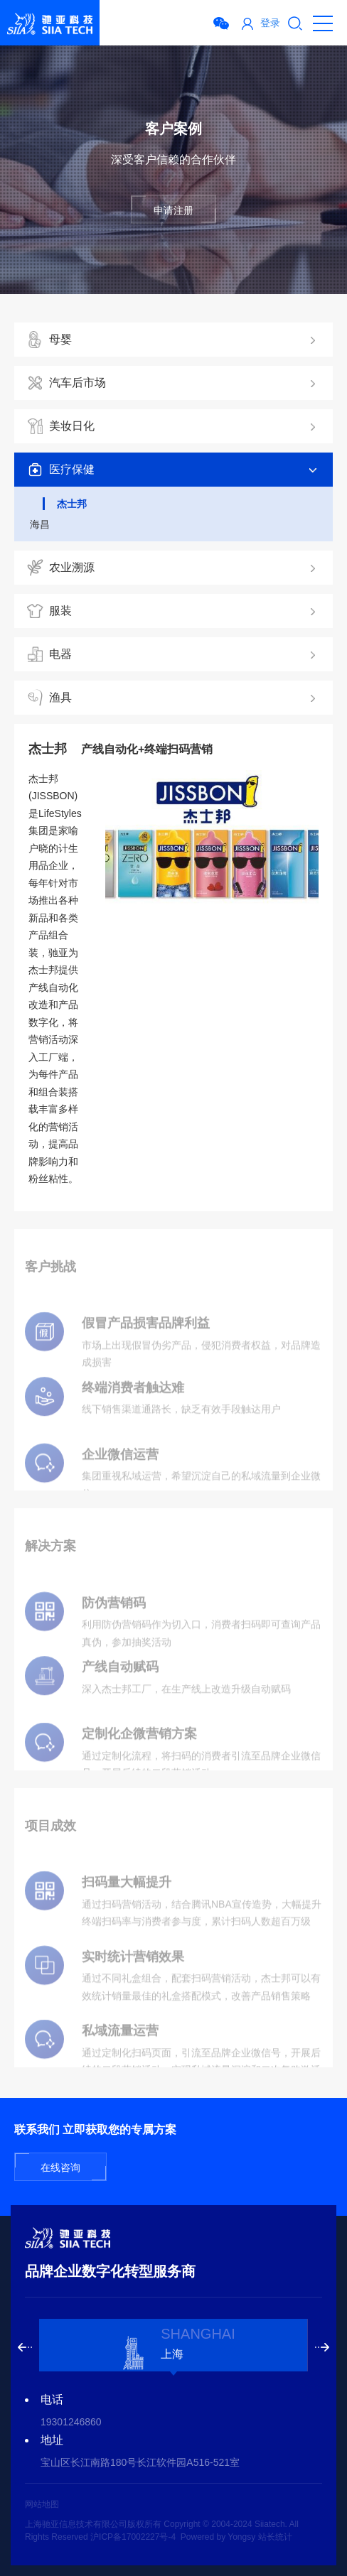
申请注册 (173, 210)
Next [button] (322, 2347)
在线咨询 (60, 2167)
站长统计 (275, 2537)
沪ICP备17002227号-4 (133, 2537)
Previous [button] (25, 2347)
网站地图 (42, 2504)
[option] (173, 2345)
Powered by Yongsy (218, 2537)
